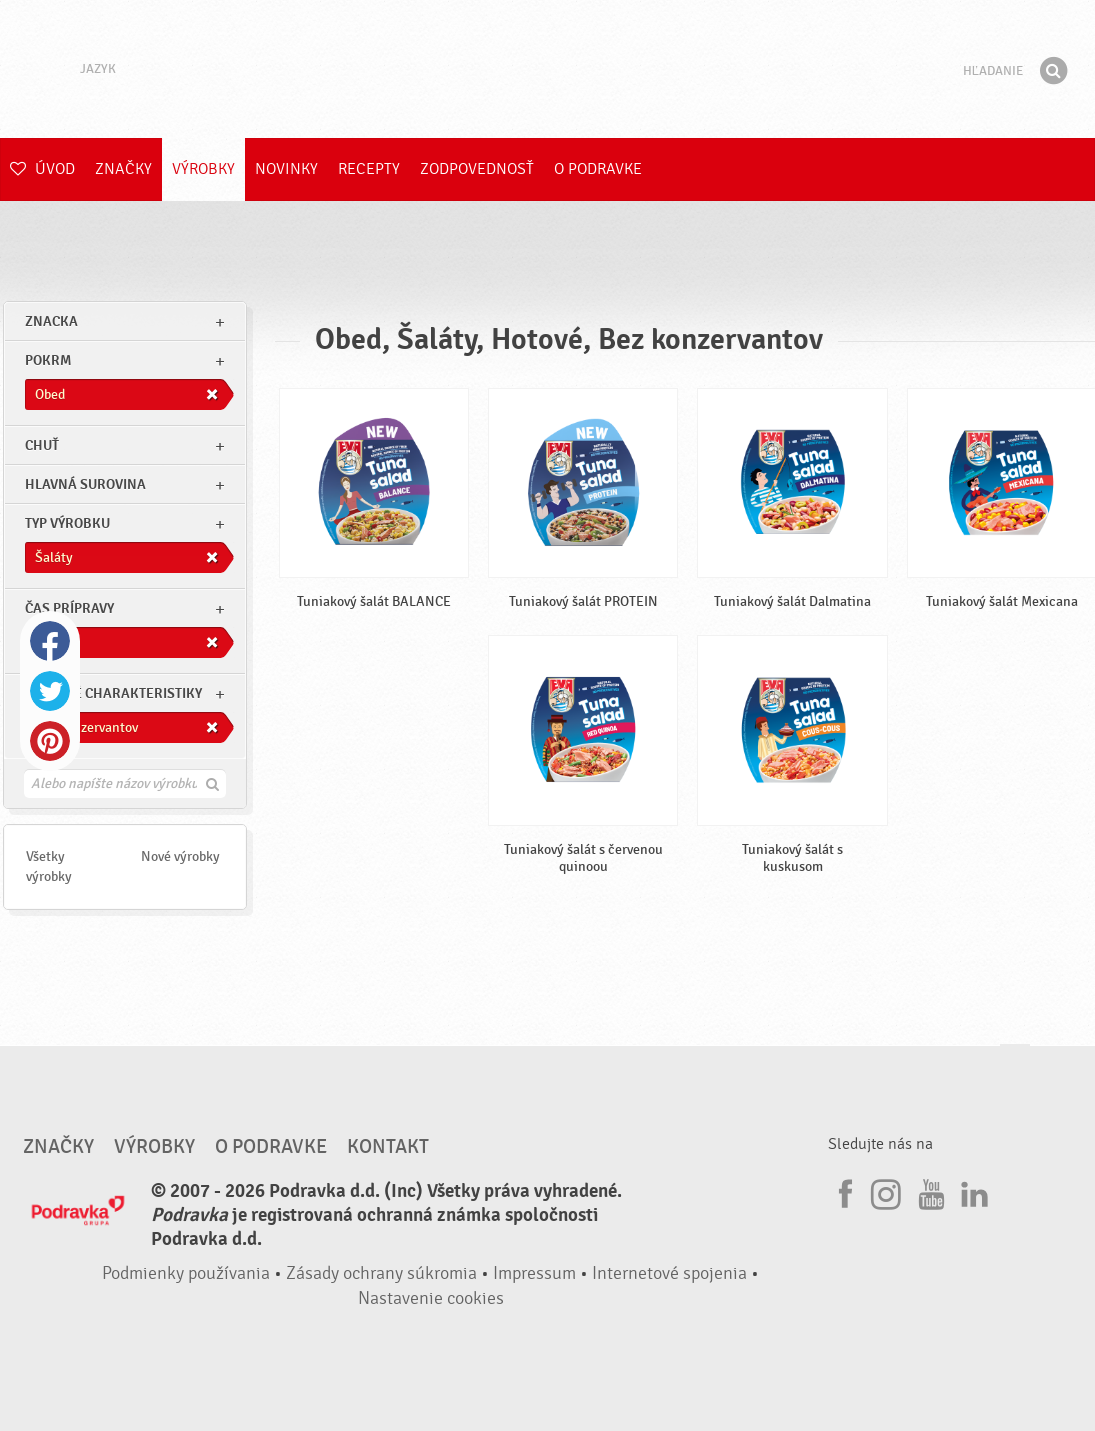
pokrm (48, 360)
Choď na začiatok (1015, 1063)
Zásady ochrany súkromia (381, 1273)
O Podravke (598, 169)
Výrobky (203, 169)
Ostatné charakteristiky (113, 693)
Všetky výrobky (49, 866)
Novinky (286, 169)
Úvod (42, 169)
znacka (51, 321)
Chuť (42, 445)
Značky (123, 169)
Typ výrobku (67, 523)
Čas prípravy (69, 608)
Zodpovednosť (477, 169)
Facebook (50, 641)
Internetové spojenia (669, 1273)
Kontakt (388, 1147)
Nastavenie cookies (431, 1298)
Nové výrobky (180, 856)
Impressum (534, 1273)
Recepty (369, 169)
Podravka (548, 69)
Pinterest (50, 741)
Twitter (50, 691)
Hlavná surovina (85, 484)
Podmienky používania (186, 1273)
